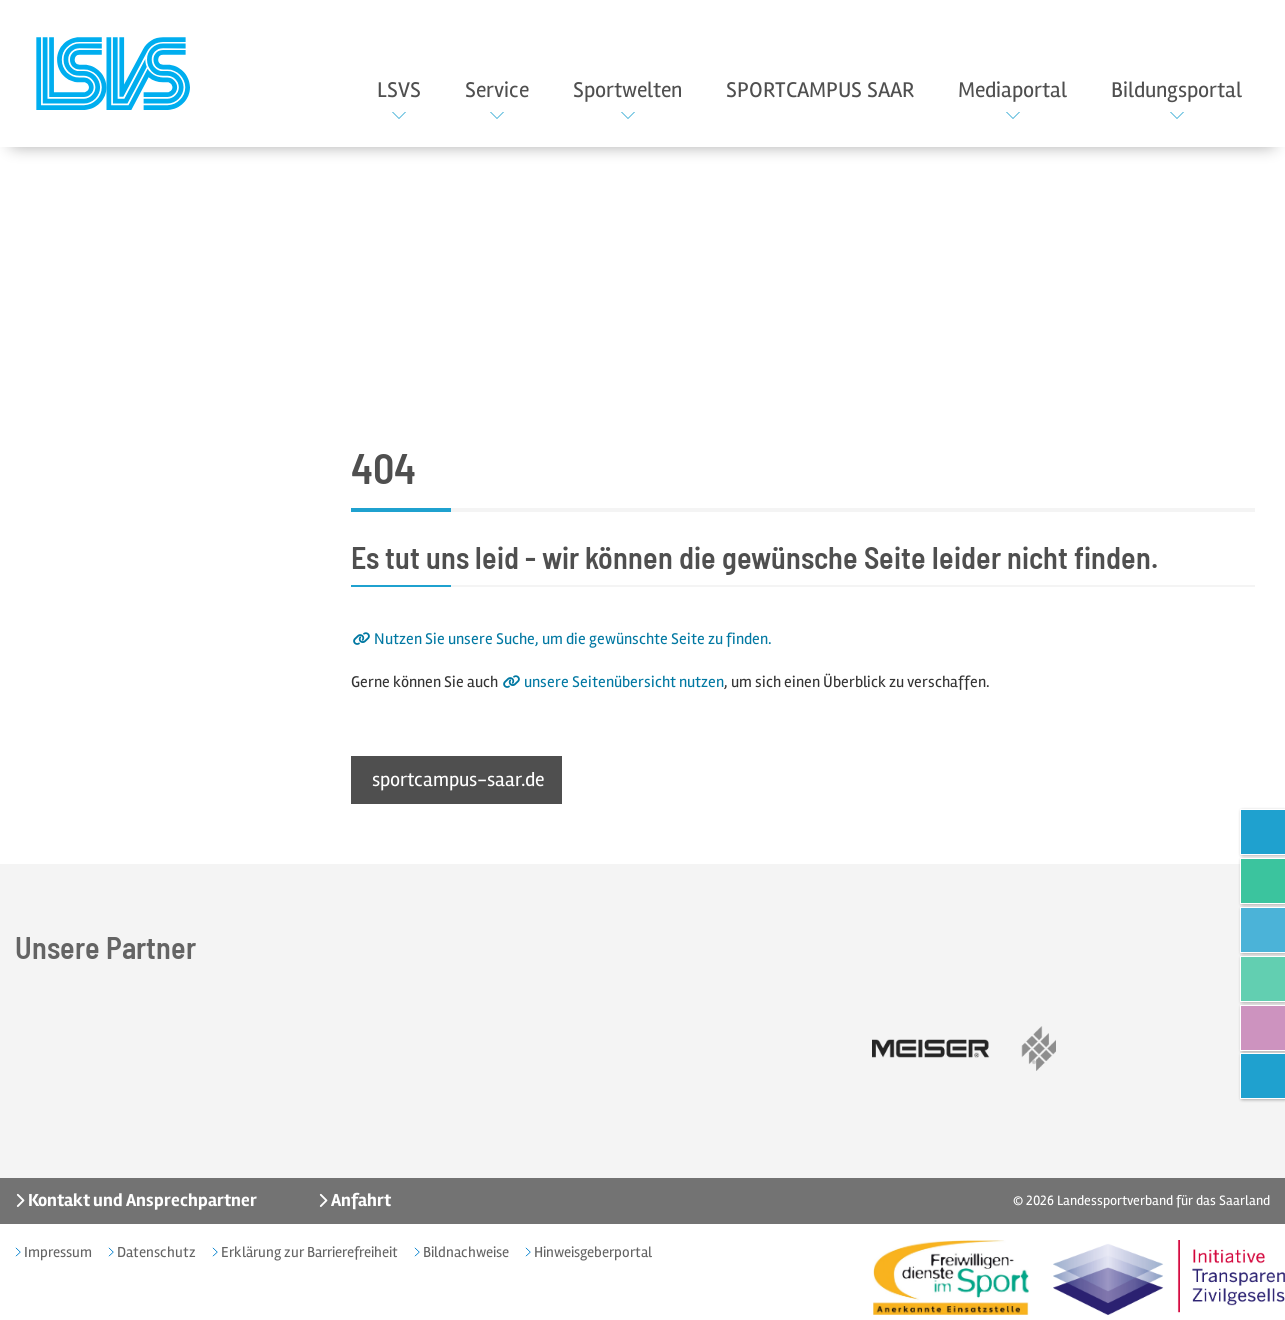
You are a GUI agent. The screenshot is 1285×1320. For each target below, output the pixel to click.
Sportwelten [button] (627, 90)
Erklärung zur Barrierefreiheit (308, 1252)
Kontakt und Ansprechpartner (141, 1201)
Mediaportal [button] (1012, 90)
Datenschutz (155, 1252)
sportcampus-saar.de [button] (458, 780)
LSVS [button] (399, 90)
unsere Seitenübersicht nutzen (624, 682)
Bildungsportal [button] (1176, 90)
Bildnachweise (464, 1252)
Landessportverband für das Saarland (1163, 1201)
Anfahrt (359, 1201)
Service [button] (497, 90)
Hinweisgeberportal (591, 1252)
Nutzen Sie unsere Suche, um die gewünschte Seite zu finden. (573, 640)
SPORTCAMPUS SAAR (820, 90)
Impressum (56, 1252)
